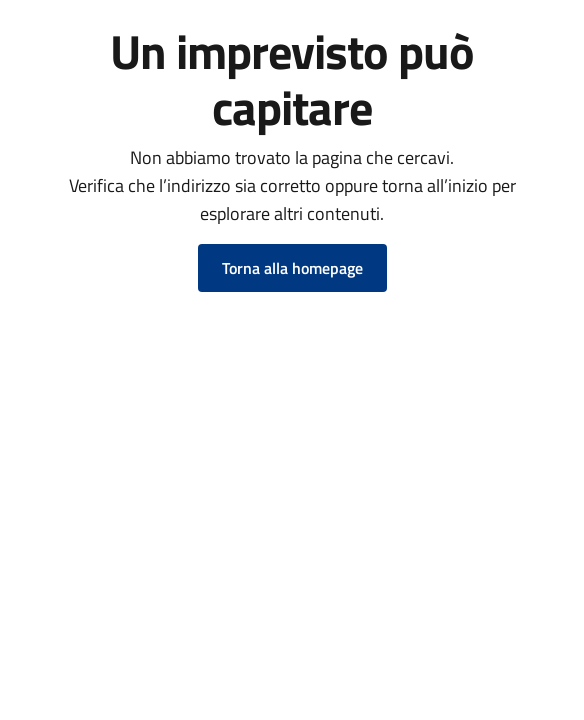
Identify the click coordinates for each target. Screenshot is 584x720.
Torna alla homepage (292, 268)
